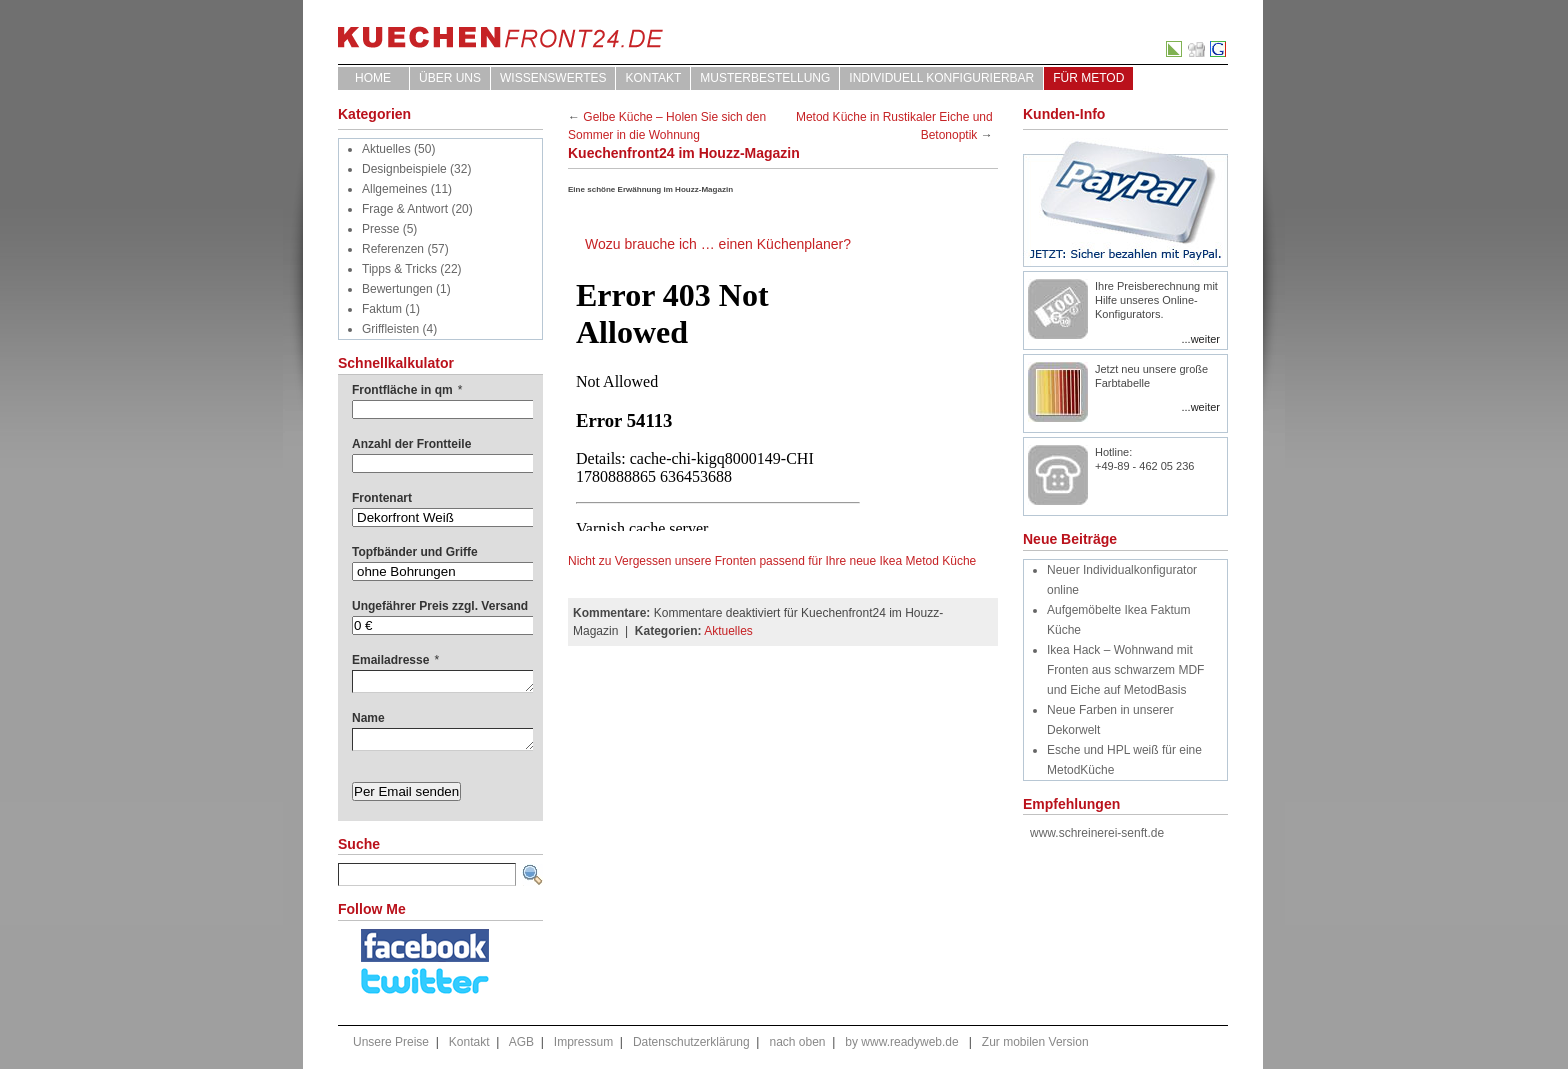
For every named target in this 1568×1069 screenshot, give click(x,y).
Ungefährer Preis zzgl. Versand (440, 606)
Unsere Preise (391, 1042)
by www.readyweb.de (901, 1042)
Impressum (583, 1042)
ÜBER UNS (450, 78)
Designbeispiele (404, 169)
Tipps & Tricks (399, 269)
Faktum (382, 309)
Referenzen (393, 249)
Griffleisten (390, 329)
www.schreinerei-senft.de (1097, 833)
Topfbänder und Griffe (415, 552)
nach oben (797, 1042)
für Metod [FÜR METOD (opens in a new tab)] (1088, 78)
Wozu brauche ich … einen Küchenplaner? (718, 244)
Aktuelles (386, 149)
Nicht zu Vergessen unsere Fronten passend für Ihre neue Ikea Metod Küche (772, 561)
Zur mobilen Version (1035, 1042)
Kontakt (653, 78)
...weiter (1200, 339)
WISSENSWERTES (553, 78)
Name (368, 718)
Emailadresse (395, 660)
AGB (521, 1042)
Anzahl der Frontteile (411, 444)
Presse (380, 229)
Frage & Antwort (405, 209)
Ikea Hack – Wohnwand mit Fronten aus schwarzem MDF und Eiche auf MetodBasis (1125, 670)
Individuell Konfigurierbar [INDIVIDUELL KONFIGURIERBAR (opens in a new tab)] (941, 78)
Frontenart (382, 498)
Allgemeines (394, 189)
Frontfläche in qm (407, 390)
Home (373, 78)
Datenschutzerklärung (691, 1042)
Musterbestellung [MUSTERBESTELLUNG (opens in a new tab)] (765, 78)
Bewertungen (397, 289)
